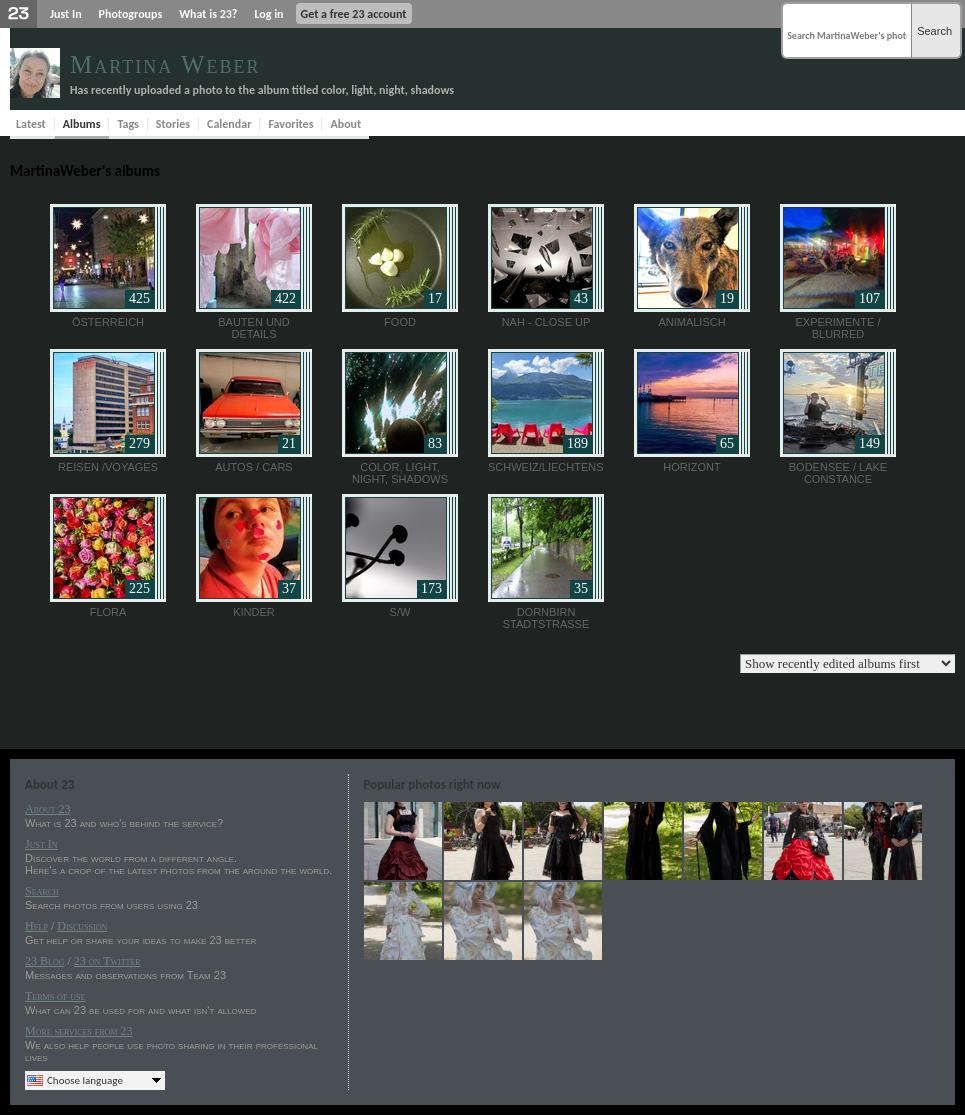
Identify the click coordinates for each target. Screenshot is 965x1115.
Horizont (691, 467)
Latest (31, 124)
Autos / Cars (253, 467)
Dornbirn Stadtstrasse (546, 618)
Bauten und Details (254, 328)
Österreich (108, 322)
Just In (66, 14)
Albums (82, 124)
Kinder (254, 612)
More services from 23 (79, 1031)
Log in (268, 14)
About (345, 124)
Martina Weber (165, 64)
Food (400, 322)
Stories (173, 124)
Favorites (290, 124)
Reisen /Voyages (108, 467)
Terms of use (55, 996)
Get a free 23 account (354, 14)
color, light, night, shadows (400, 473)
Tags (127, 124)
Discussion (82, 926)
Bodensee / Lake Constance (838, 473)
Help (36, 926)
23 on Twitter (107, 961)
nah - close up (546, 322)
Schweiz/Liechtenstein (558, 467)
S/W (400, 612)
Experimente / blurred (838, 328)
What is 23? (208, 14)
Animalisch (691, 322)
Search (934, 31)
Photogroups (131, 14)
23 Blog (44, 961)
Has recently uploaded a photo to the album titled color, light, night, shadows (262, 90)
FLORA (108, 612)
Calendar (229, 124)
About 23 (47, 809)
